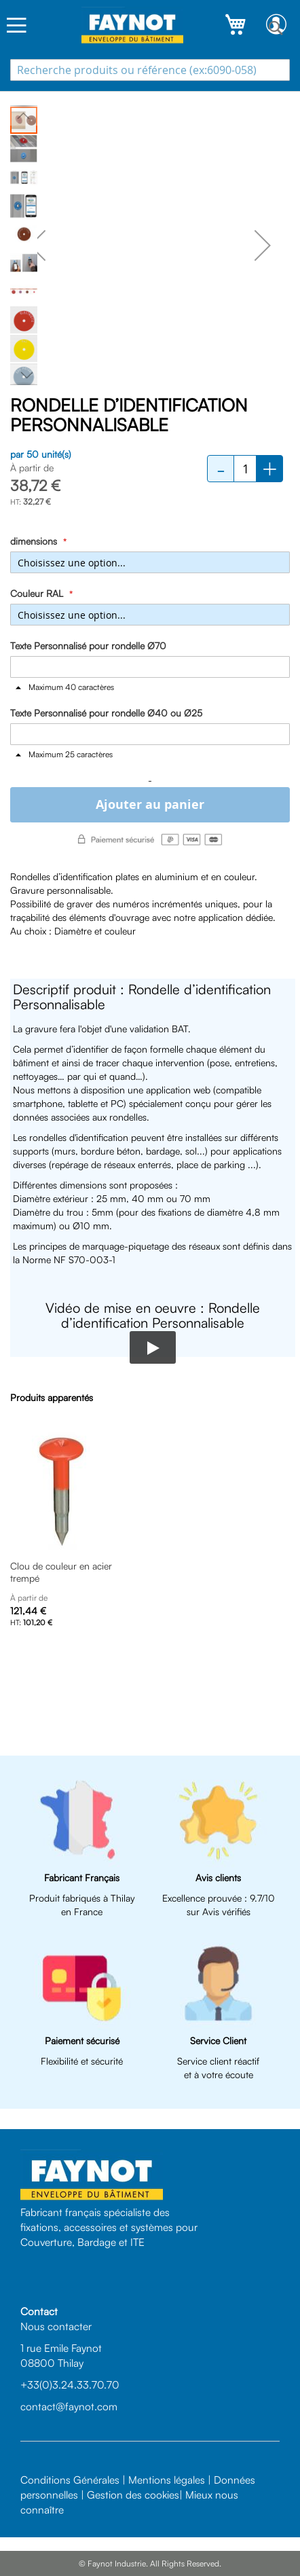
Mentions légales (166, 2479)
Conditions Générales (69, 2479)
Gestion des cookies (133, 2494)
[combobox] (150, 70)
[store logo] (132, 25)
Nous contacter (56, 2326)
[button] (37, 245)
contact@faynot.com (68, 2406)
